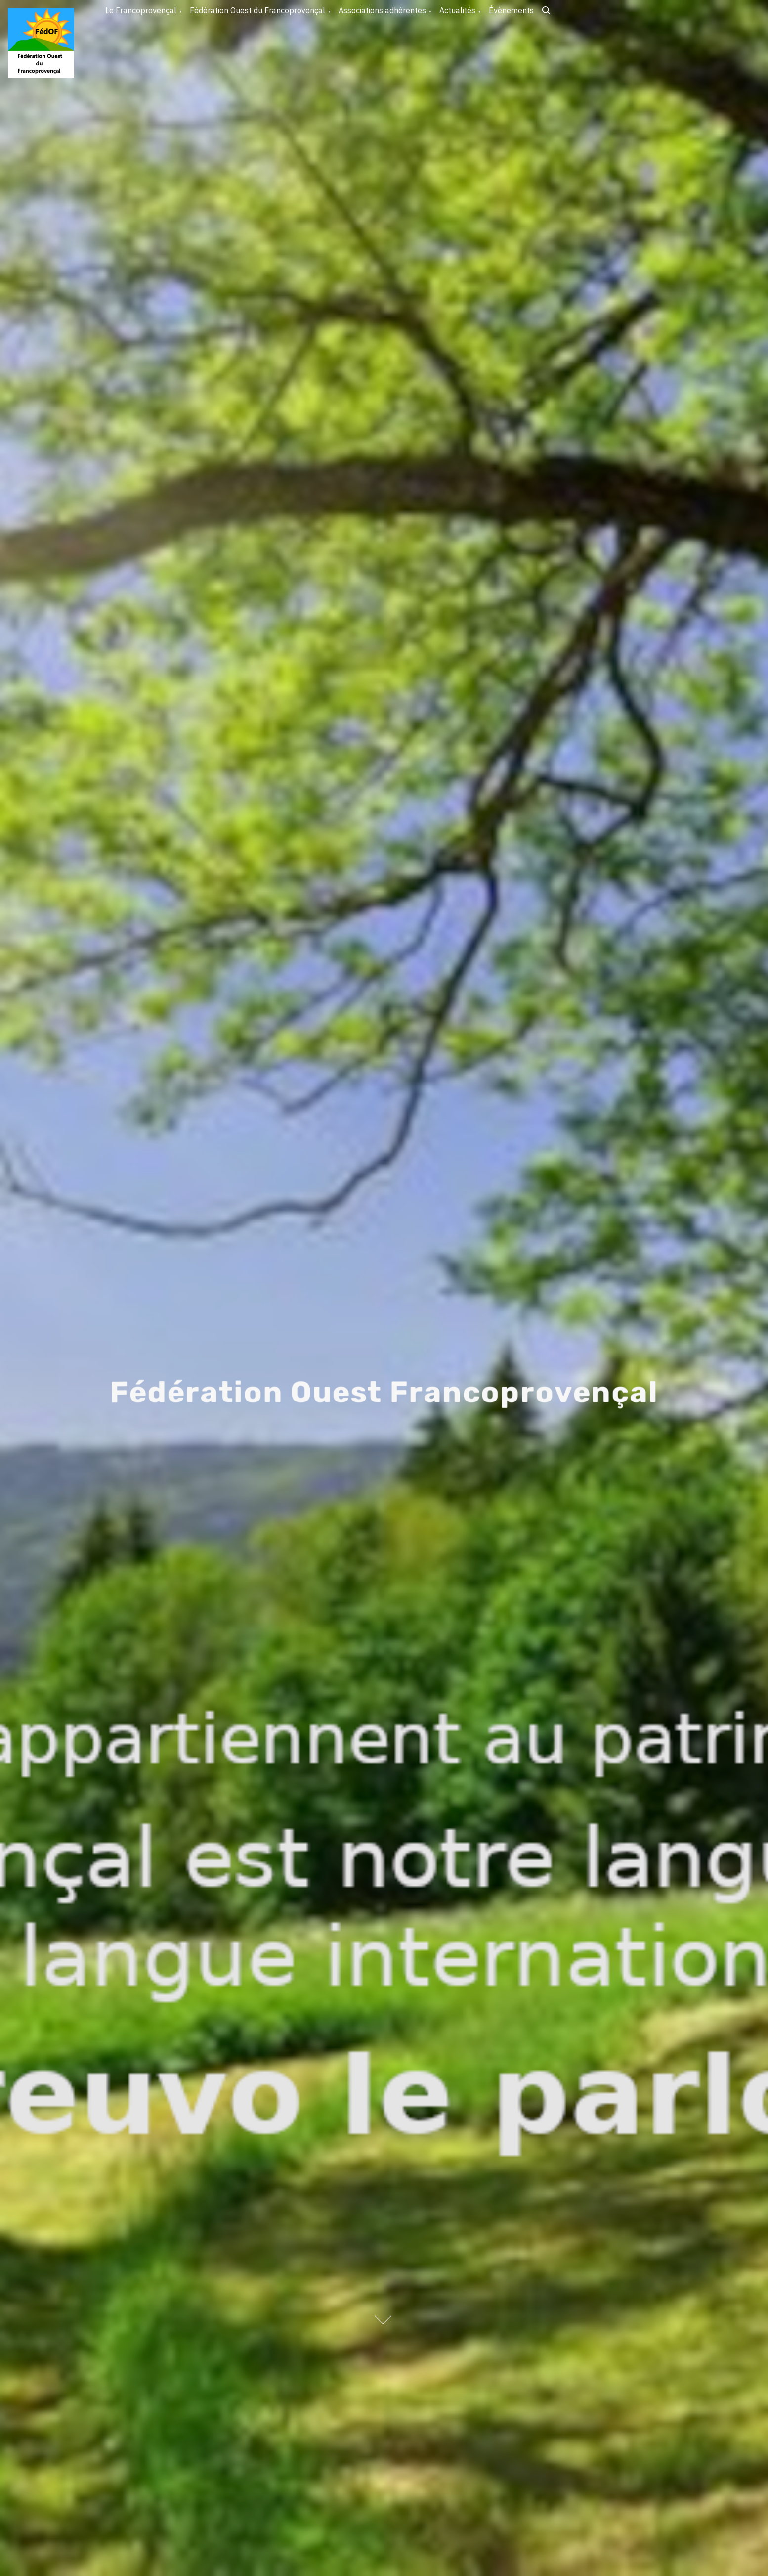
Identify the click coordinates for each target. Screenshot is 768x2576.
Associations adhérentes (382, 10)
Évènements (511, 10)
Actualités (457, 10)
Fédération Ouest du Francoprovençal (257, 10)
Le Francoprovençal (140, 10)
